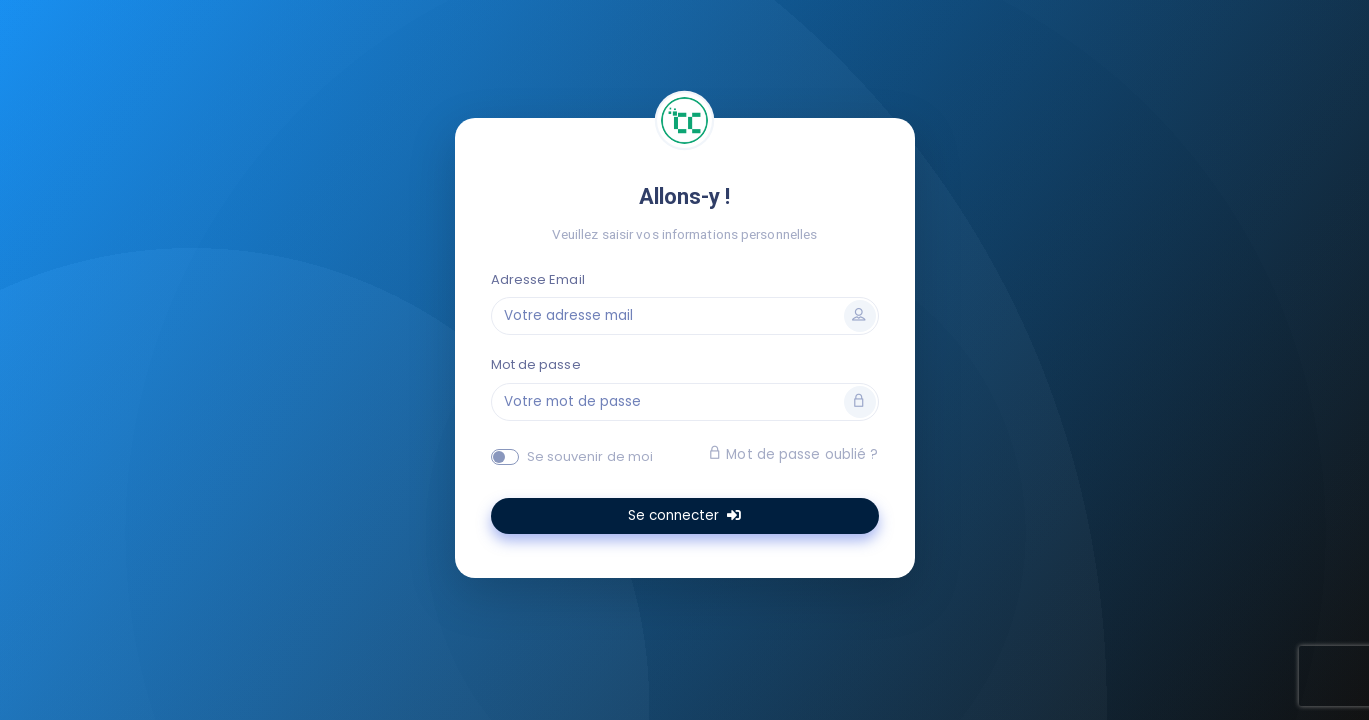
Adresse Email (538, 279)
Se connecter (684, 515)
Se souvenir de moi (590, 456)
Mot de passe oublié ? (793, 454)
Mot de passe (536, 364)
